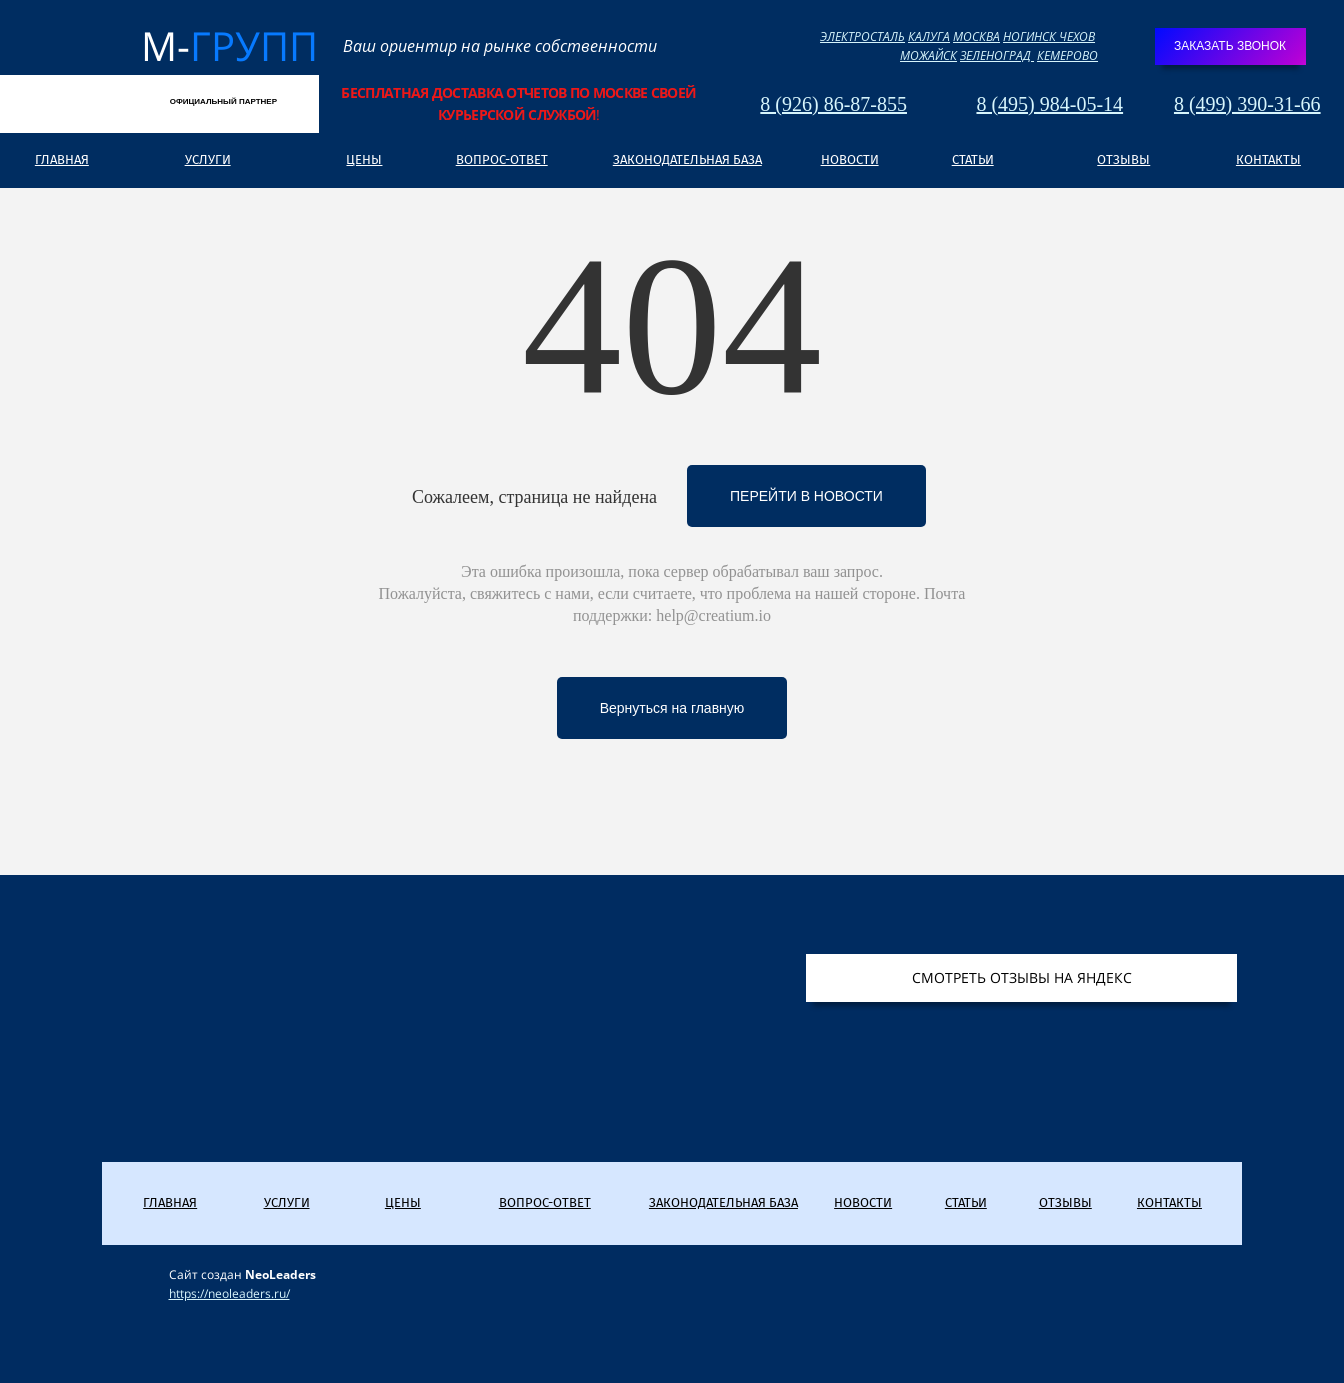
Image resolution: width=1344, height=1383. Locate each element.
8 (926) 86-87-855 (833, 104)
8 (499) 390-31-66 (1247, 104)
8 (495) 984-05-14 (1049, 104)
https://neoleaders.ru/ (229, 1293)
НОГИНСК (1031, 36)
